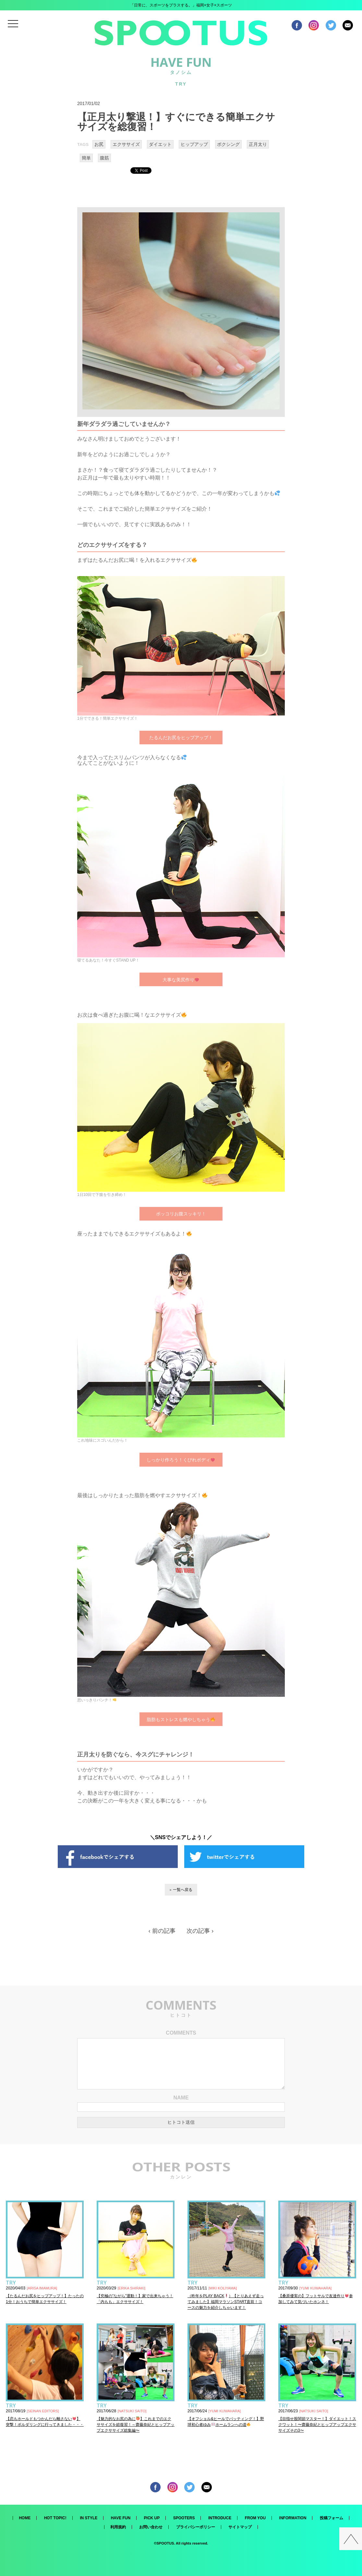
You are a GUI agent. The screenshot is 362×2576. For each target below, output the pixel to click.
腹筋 (104, 157)
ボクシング (228, 144)
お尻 (98, 144)
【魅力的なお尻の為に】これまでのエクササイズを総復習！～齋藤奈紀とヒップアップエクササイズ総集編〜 (136, 2424)
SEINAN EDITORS (43, 2411)
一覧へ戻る (182, 1889)
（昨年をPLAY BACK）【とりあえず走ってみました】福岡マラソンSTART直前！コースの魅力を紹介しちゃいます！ (225, 2302)
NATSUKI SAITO (132, 2411)
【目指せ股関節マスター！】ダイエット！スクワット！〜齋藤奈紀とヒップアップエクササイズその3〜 (317, 2424)
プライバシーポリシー (195, 2527)
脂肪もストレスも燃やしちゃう (181, 1719)
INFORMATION (293, 2518)
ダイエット (160, 144)
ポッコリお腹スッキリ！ (181, 1213)
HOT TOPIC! (55, 2518)
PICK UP (152, 2518)
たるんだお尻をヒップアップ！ (181, 737)
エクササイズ (126, 144)
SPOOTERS (184, 2518)
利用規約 (118, 2527)
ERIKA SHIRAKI (131, 2288)
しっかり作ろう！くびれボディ (181, 1459)
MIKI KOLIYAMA (223, 2288)
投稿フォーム (331, 2518)
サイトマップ (240, 2527)
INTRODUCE (219, 2518)
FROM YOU (255, 2518)
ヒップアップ (194, 144)
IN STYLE (88, 2518)
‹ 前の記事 (162, 1931)
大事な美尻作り (181, 979)
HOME (24, 2518)
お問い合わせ (151, 2527)
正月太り (258, 144)
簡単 (86, 157)
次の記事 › (200, 1931)
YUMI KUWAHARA (315, 2288)
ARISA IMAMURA (42, 2288)
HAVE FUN (120, 2518)
